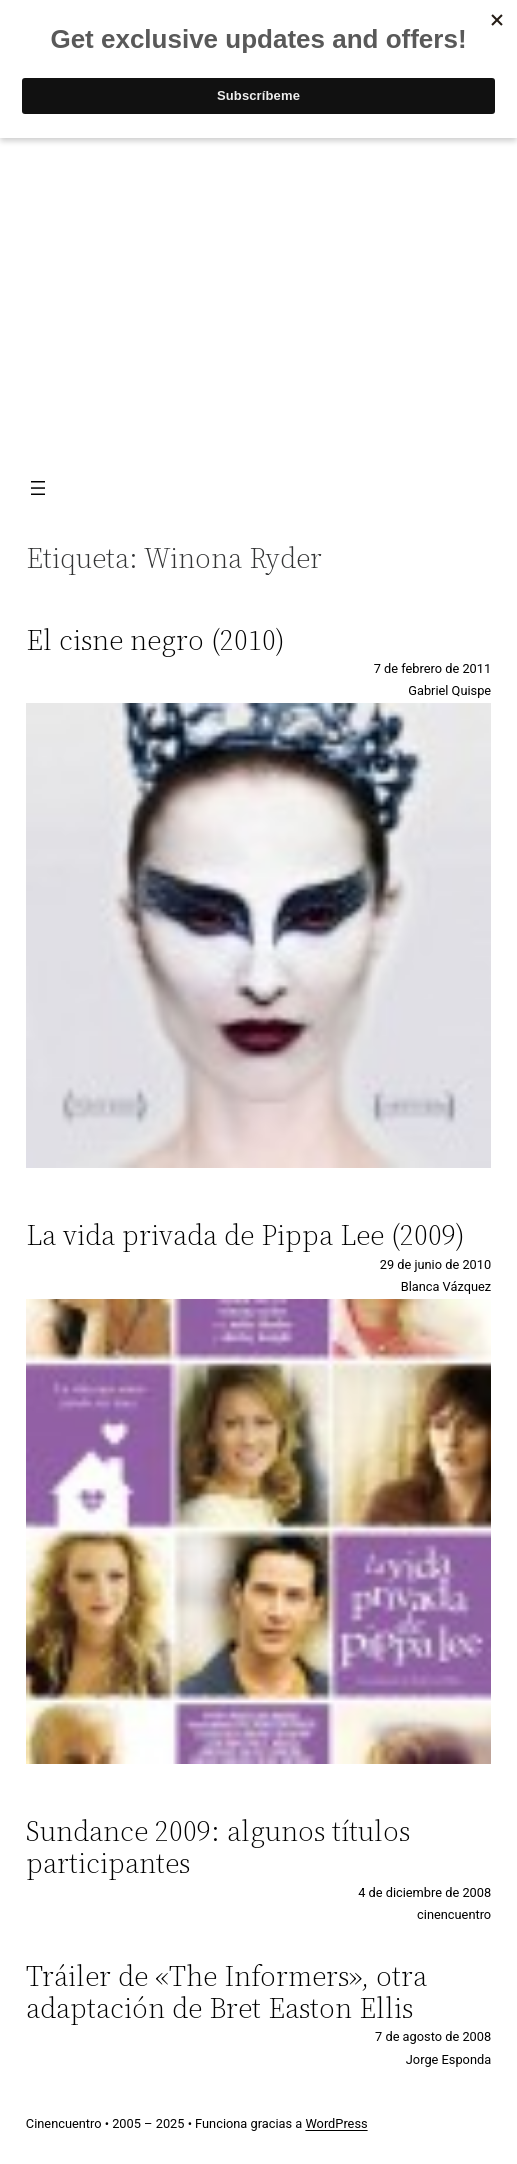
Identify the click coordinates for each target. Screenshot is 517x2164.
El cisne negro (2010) (155, 640)
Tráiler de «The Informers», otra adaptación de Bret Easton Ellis (226, 1992)
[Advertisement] (258, 302)
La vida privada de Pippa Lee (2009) (245, 1235)
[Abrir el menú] (38, 488)
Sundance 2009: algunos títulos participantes (218, 1847)
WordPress (336, 2123)
